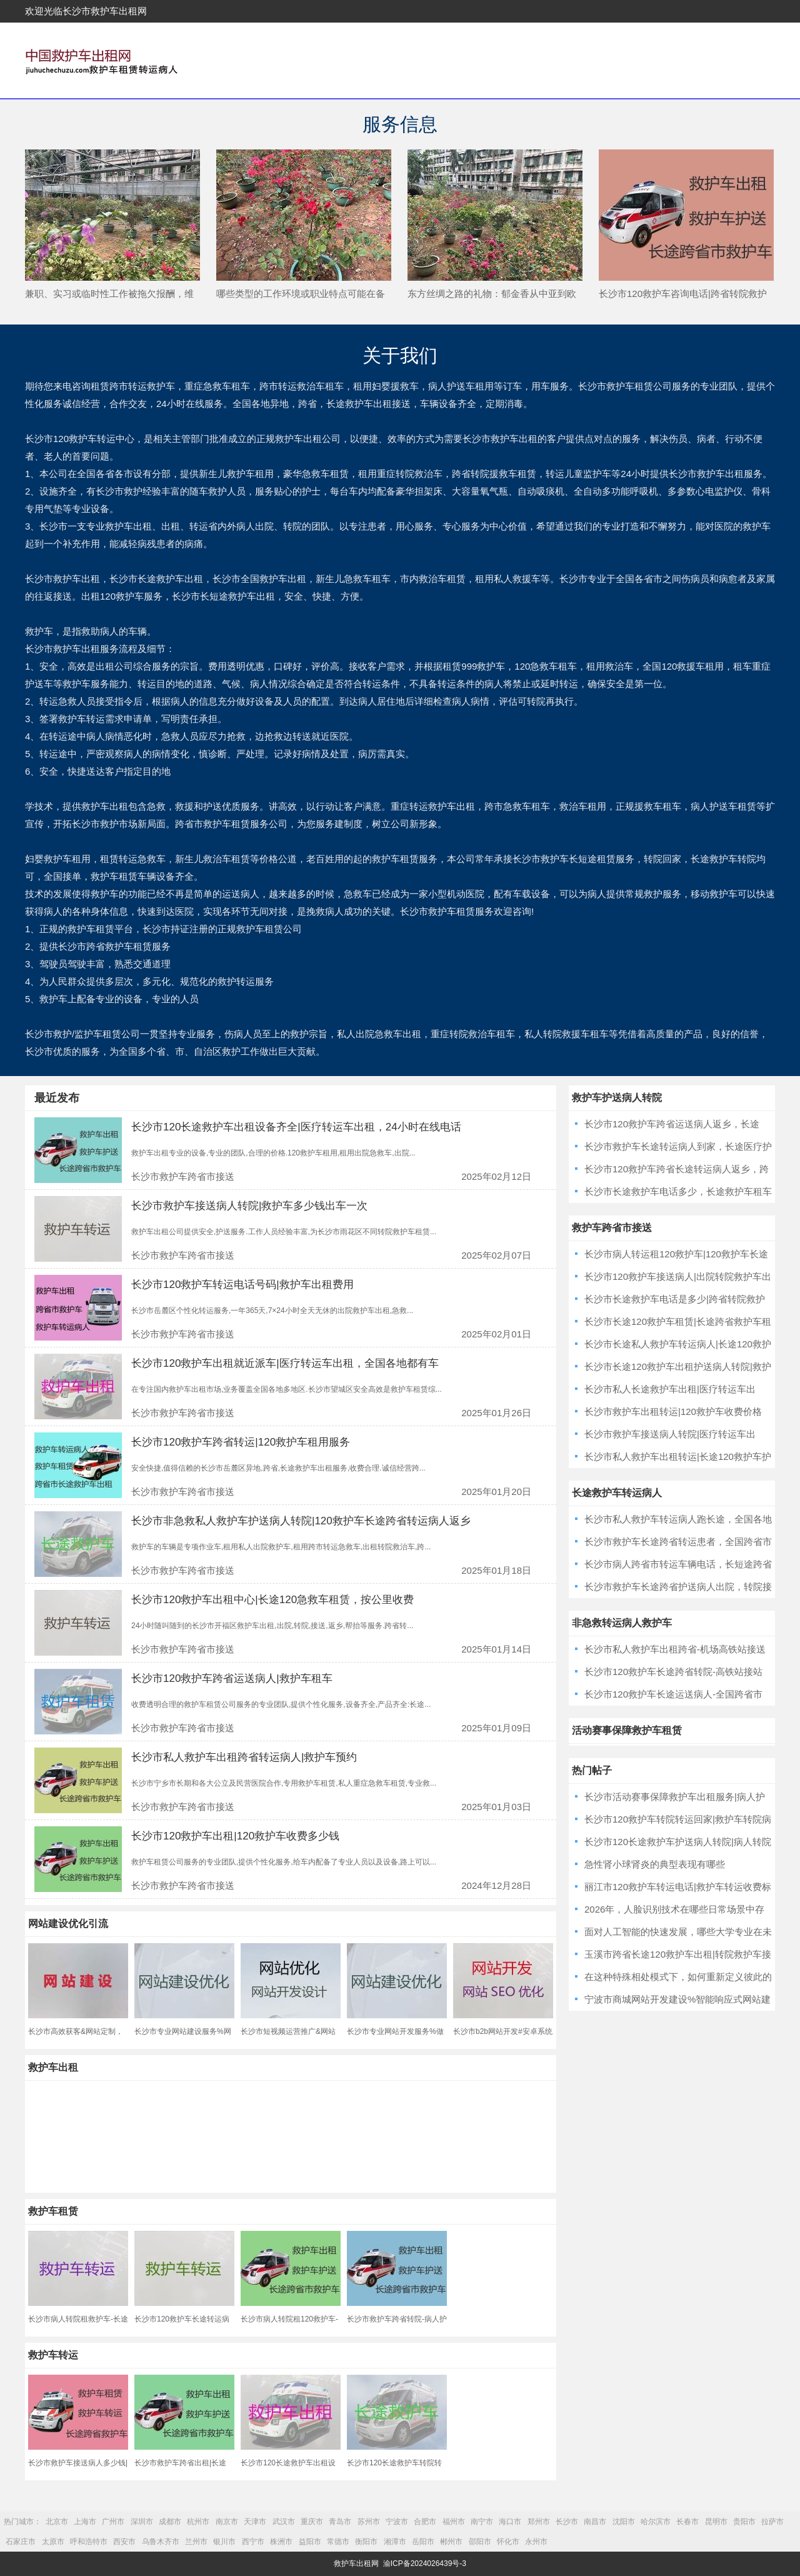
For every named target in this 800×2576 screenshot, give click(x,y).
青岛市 (340, 2521)
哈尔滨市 (656, 2521)
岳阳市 (423, 2541)
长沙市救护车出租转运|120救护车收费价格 (673, 1411)
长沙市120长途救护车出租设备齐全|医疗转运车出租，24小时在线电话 (296, 1127)
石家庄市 (21, 2541)
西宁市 (253, 2541)
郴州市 (451, 2541)
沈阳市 (623, 2521)
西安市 (124, 2541)
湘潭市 (395, 2541)
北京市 (57, 2521)
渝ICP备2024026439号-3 (424, 2563)
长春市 (687, 2521)
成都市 (170, 2521)
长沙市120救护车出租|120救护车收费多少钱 (235, 1836)
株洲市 (281, 2541)
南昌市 (595, 2521)
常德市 (338, 2541)
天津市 (255, 2521)
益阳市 (310, 2541)
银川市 (224, 2541)
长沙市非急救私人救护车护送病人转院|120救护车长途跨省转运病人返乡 (301, 1521)
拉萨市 (772, 2521)
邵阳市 (480, 2541)
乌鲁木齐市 (160, 2541)
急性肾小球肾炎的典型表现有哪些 (654, 1864)
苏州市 (369, 2521)
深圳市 (142, 2521)
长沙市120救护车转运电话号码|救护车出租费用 (242, 1285)
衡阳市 (366, 2541)
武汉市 (283, 2521)
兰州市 (196, 2541)
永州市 (536, 2541)
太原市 (53, 2541)
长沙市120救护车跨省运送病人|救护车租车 (231, 1678)
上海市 (85, 2521)
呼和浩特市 (89, 2541)
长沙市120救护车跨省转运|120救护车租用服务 (240, 1442)
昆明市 (716, 2521)
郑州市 (539, 2521)
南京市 (227, 2521)
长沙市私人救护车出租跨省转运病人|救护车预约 (244, 1757)
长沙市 (567, 2521)
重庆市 (312, 2521)
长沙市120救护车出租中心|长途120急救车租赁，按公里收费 (272, 1600)
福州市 (453, 2521)
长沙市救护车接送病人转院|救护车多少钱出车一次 (249, 1206)
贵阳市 (744, 2521)
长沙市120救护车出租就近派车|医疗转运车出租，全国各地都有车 (285, 1363)
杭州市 (198, 2521)
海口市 (510, 2521)
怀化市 (508, 2541)
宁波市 (397, 2521)
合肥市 (425, 2521)
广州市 (113, 2521)
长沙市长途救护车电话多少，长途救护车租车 (678, 1191)
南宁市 (482, 2521)
